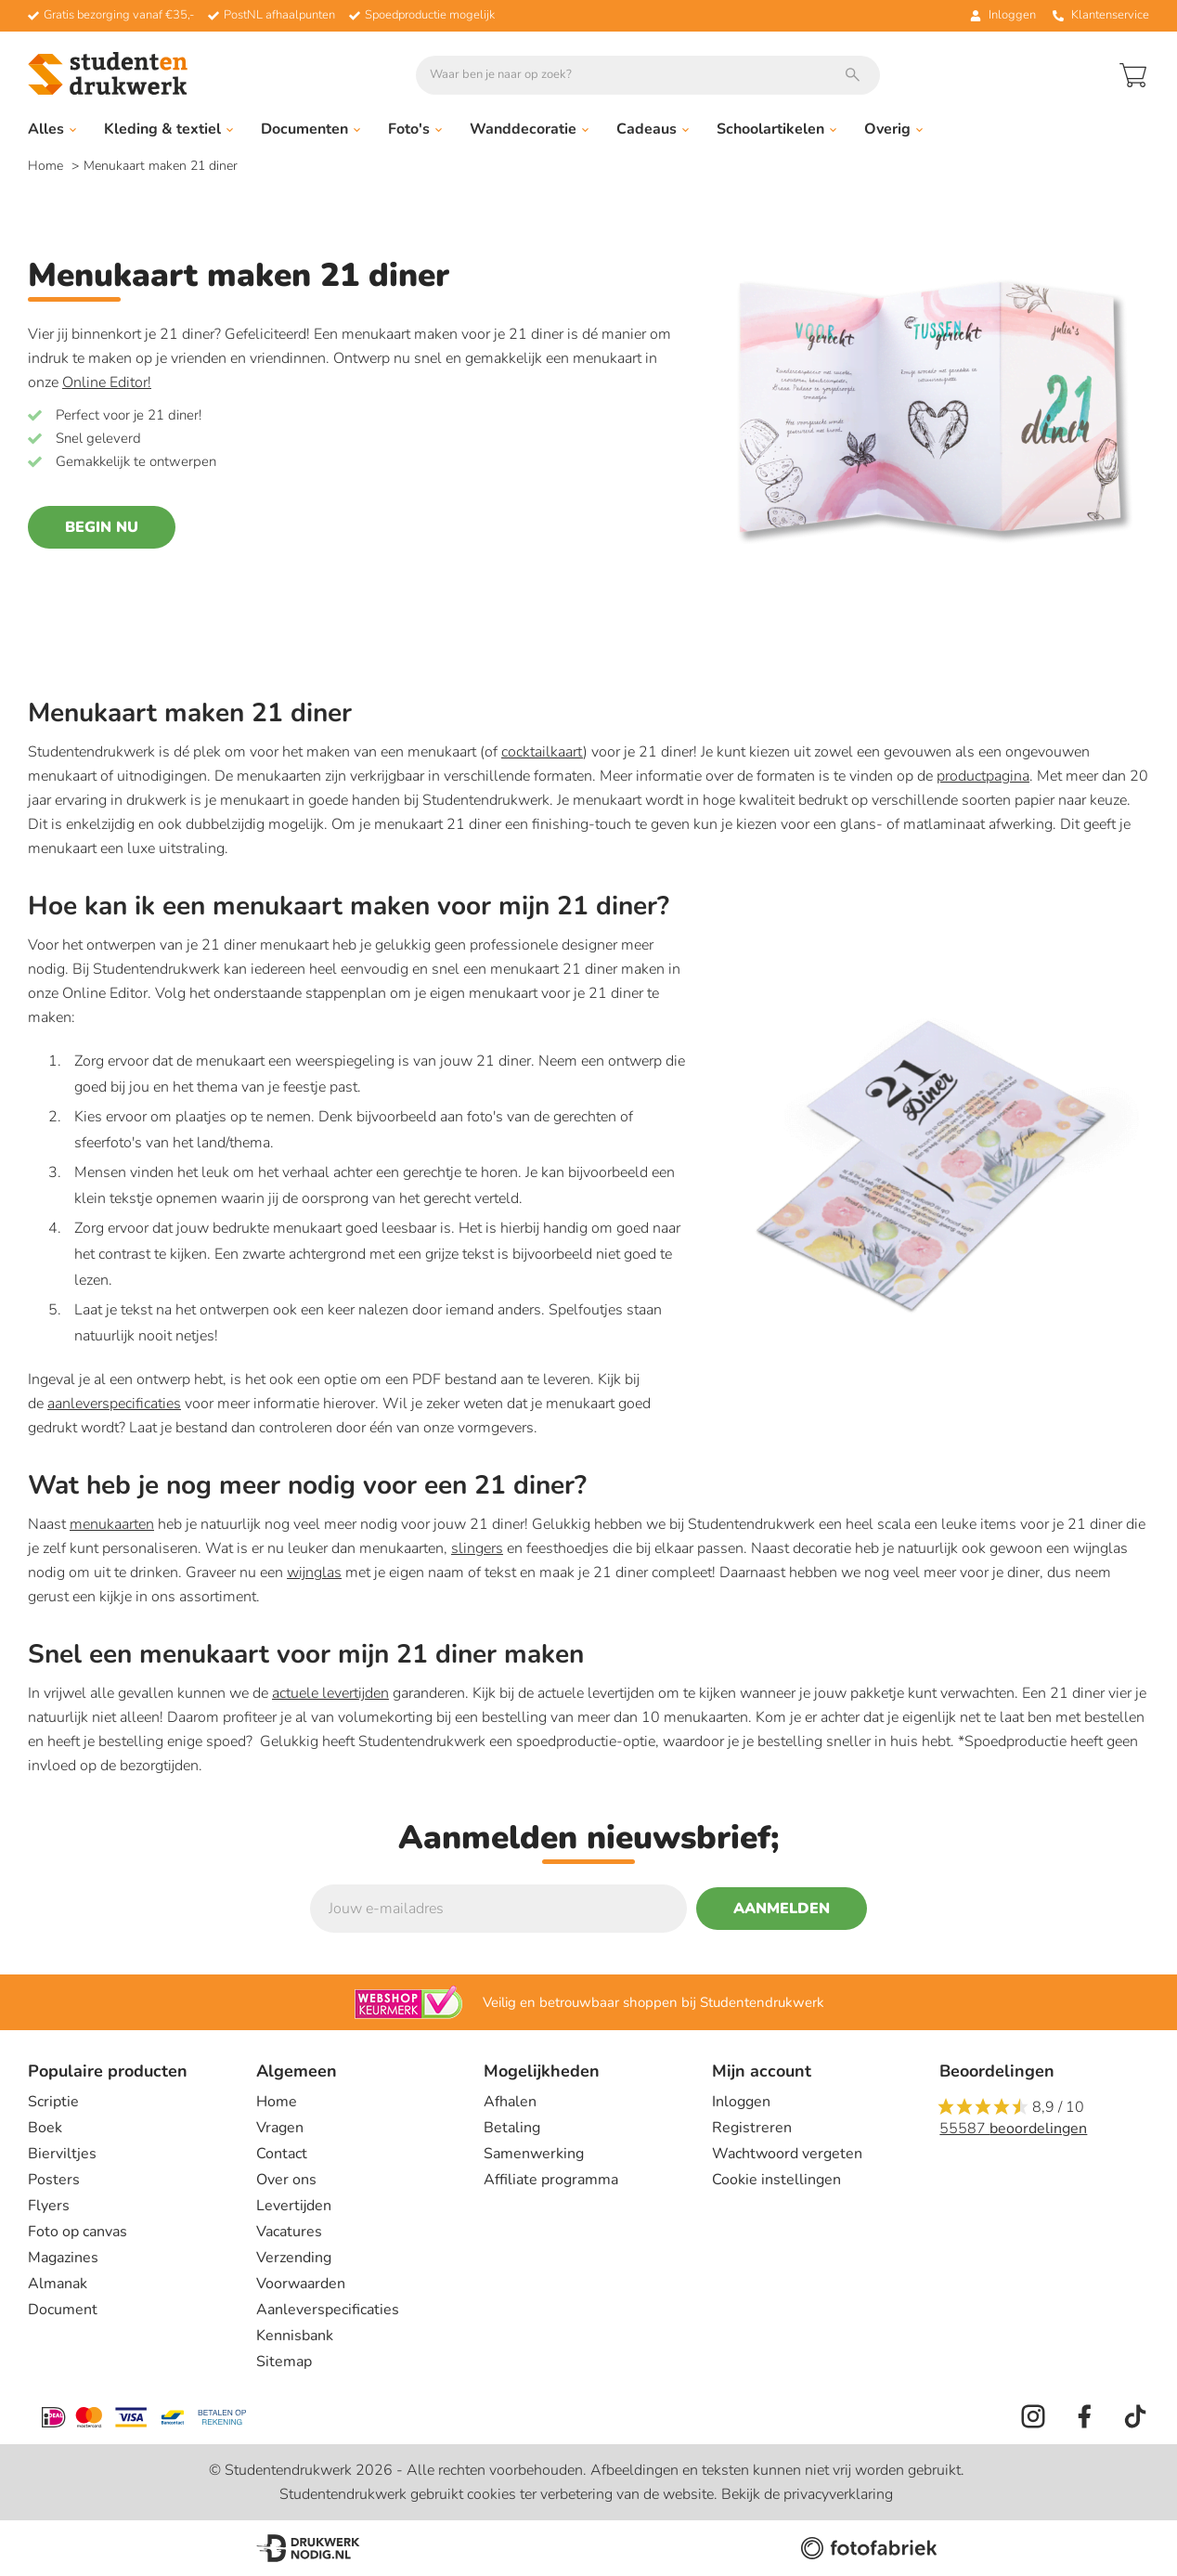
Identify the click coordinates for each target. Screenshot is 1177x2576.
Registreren (752, 2127)
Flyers (49, 2205)
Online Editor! (106, 382)
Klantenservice (1101, 14)
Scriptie (53, 2101)
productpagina (983, 776)
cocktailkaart (542, 752)
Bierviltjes (62, 2153)
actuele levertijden (330, 1693)
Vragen (280, 2127)
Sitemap (284, 2361)
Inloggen (741, 2101)
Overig (893, 129)
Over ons (286, 2179)
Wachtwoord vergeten (787, 2153)
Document (62, 2309)
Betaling (512, 2127)
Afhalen (510, 2101)
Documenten (310, 129)
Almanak (57, 2283)
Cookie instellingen (776, 2179)
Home (47, 166)
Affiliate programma (551, 2179)
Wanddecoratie (529, 129)
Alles (52, 129)
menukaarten (112, 1524)
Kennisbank (294, 2335)
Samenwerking (534, 2153)
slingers (477, 1548)
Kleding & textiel (168, 129)
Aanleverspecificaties (327, 2309)
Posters (54, 2179)
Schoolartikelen (776, 129)
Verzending (293, 2257)
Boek (45, 2127)
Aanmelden (781, 1908)
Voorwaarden (300, 2283)
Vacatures (289, 2231)
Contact (281, 2153)
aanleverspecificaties (114, 1403)
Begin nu (101, 527)
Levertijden (293, 2205)
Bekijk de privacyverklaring (807, 2494)
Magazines (63, 2257)
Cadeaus (652, 129)
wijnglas (314, 1572)
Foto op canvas (77, 2231)
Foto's (415, 129)
